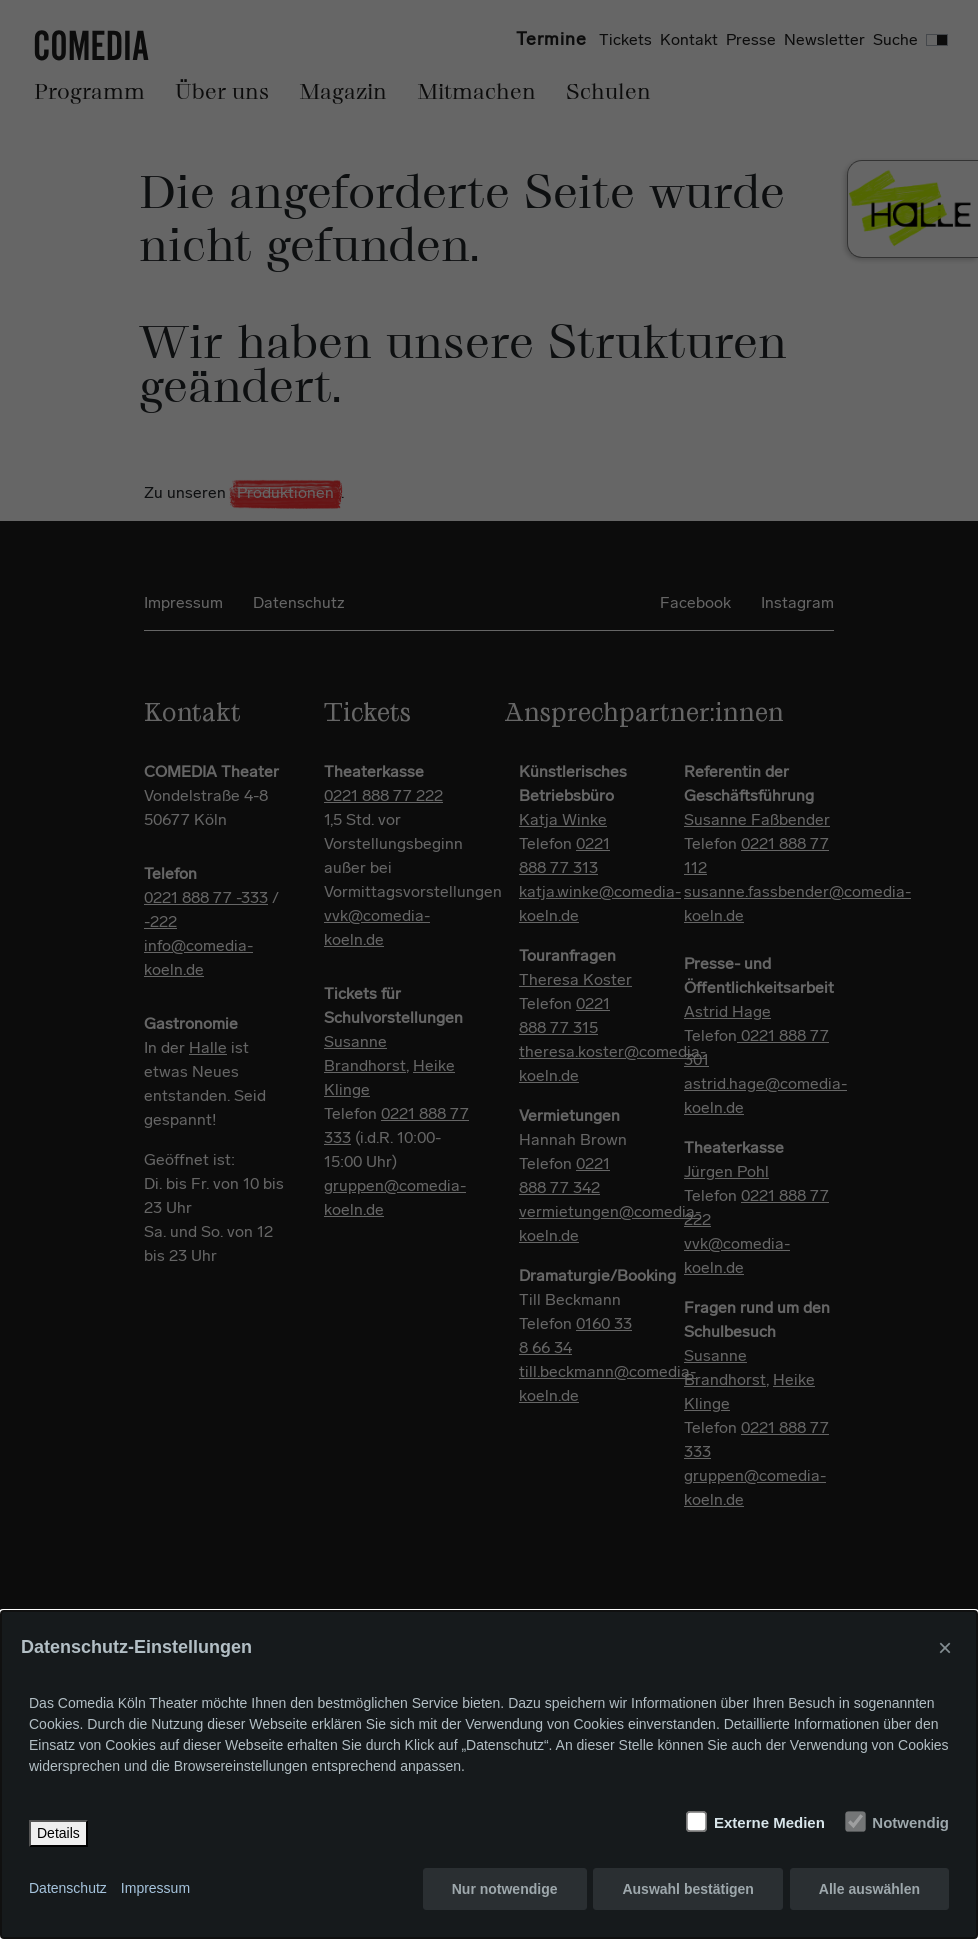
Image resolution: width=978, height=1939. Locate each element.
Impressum (155, 1889)
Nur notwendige (505, 1889)
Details (58, 1833)
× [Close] (945, 1647)
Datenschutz (68, 1889)
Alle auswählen (869, 1889)
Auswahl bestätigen (687, 1889)
